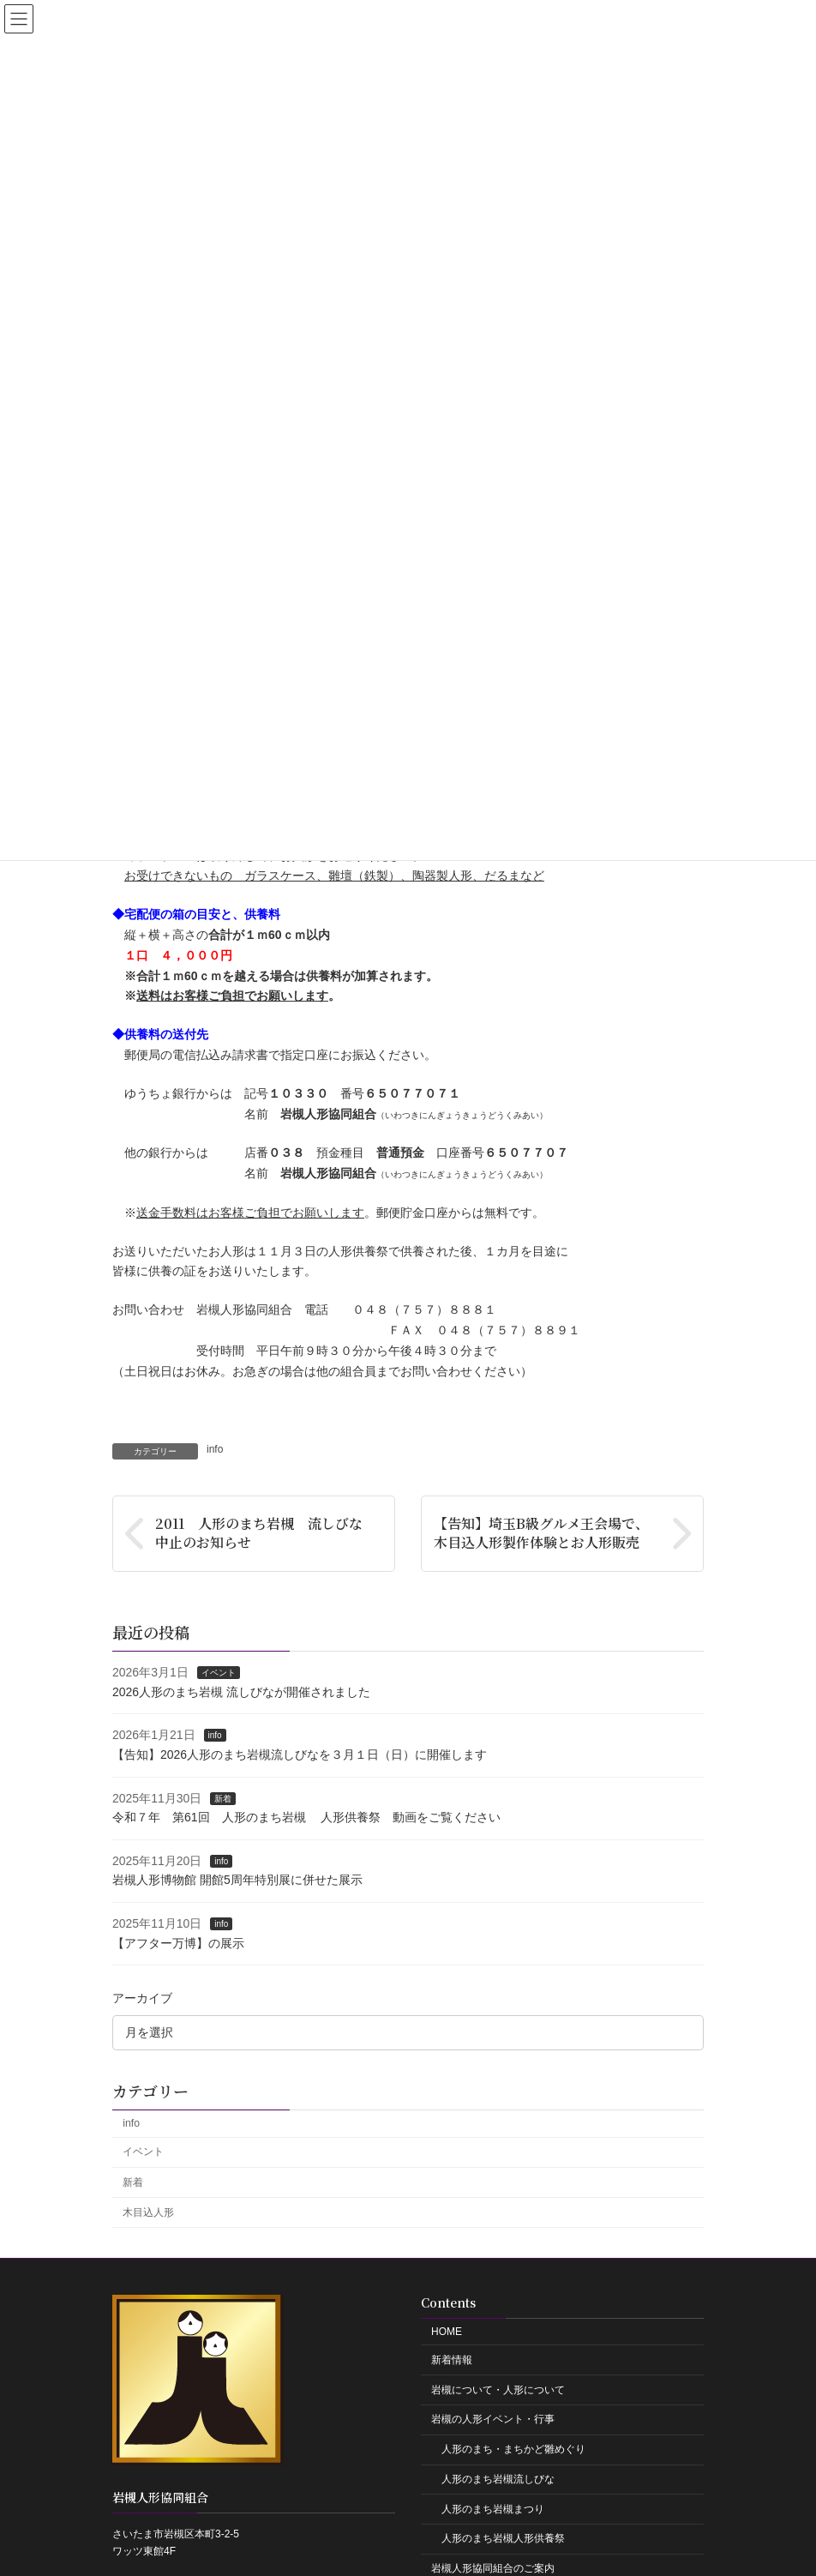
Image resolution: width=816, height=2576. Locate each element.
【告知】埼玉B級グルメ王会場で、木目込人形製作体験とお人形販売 (541, 1533)
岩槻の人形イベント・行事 (493, 2419)
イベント (218, 1672)
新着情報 (451, 2360)
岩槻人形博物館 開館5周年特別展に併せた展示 (237, 1880)
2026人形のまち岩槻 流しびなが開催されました (241, 1692)
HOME (446, 2332)
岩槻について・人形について (498, 2390)
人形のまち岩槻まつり (492, 2509)
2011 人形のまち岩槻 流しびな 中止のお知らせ (265, 1533)
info (215, 1449)
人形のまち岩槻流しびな (498, 2479)
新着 (222, 1798)
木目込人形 (148, 2212)
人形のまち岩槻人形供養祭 (503, 2538)
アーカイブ (142, 1998)
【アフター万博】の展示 (178, 1942)
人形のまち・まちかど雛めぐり (513, 2449)
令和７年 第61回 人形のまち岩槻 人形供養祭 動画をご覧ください (306, 1817)
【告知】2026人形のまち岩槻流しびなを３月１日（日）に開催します (299, 1754)
